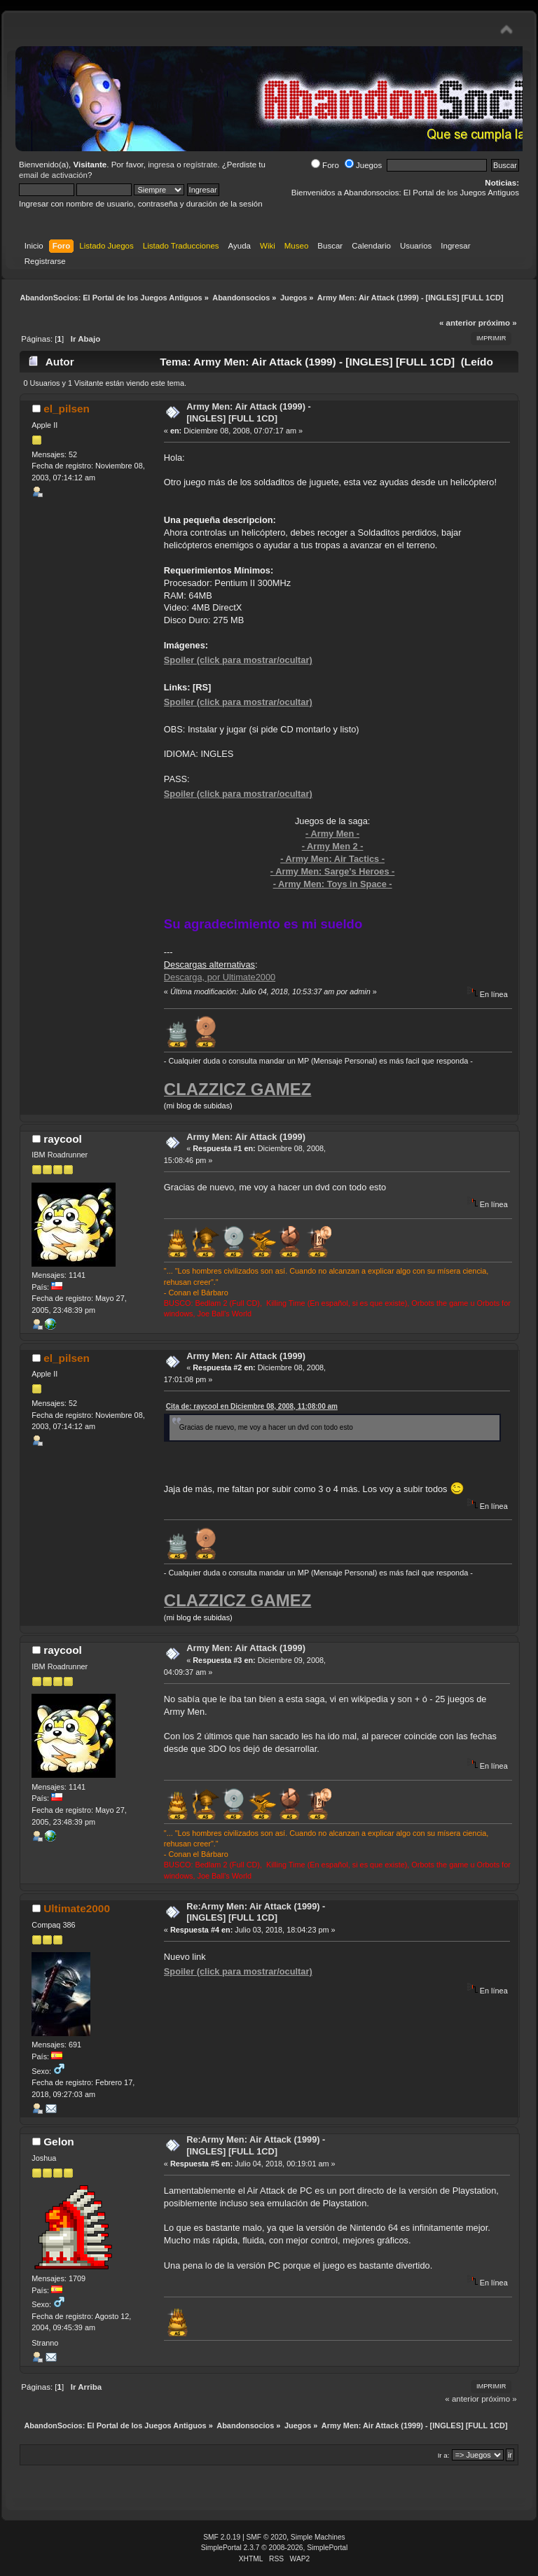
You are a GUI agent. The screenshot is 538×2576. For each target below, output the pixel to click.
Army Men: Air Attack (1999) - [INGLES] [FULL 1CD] (248, 412)
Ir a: (444, 2455)
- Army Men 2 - (333, 846)
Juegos (363, 165)
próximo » (497, 323)
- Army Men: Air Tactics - (332, 859)
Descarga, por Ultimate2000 (219, 977)
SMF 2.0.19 (221, 2537)
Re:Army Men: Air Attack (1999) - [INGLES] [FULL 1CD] (255, 1912)
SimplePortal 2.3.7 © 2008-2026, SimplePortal (274, 2547)
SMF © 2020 (267, 2537)
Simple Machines (318, 2537)
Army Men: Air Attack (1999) (245, 1137)
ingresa (161, 164)
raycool (62, 1139)
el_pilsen (66, 409)
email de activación (53, 175)
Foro (325, 165)
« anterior (457, 323)
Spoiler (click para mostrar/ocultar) (238, 660)
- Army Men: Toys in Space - (332, 884)
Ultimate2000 (76, 1908)
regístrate (201, 164)
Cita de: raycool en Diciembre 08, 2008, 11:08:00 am (252, 1406)
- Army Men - (332, 833)
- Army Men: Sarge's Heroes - (332, 871)
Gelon (58, 2141)
